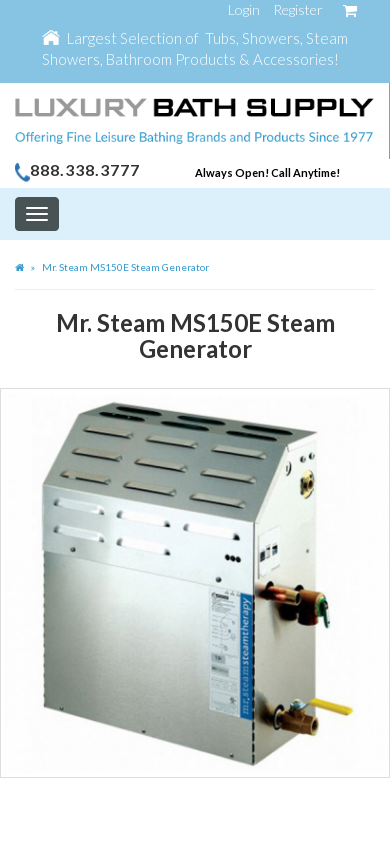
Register (298, 9)
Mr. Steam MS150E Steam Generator (125, 267)
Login (244, 9)
